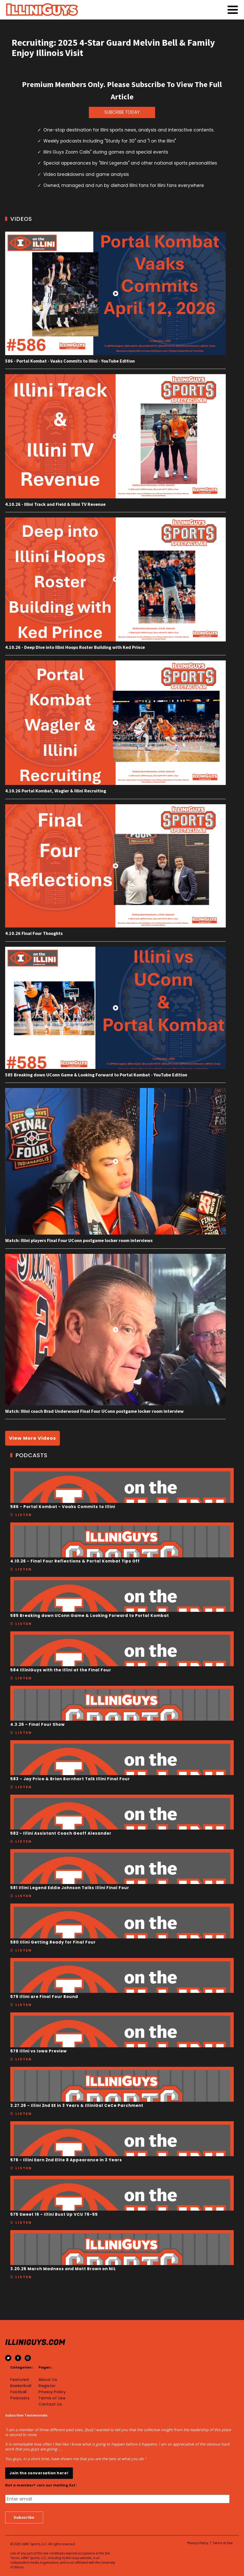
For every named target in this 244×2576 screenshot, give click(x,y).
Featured (19, 2379)
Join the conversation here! (39, 2473)
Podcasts (20, 2398)
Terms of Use (52, 2398)
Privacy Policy (52, 2391)
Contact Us (50, 2404)
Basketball (20, 2385)
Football (18, 2391)
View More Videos (32, 1438)
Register (47, 2385)
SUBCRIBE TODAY (122, 112)
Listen (23, 1514)
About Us (48, 2379)
